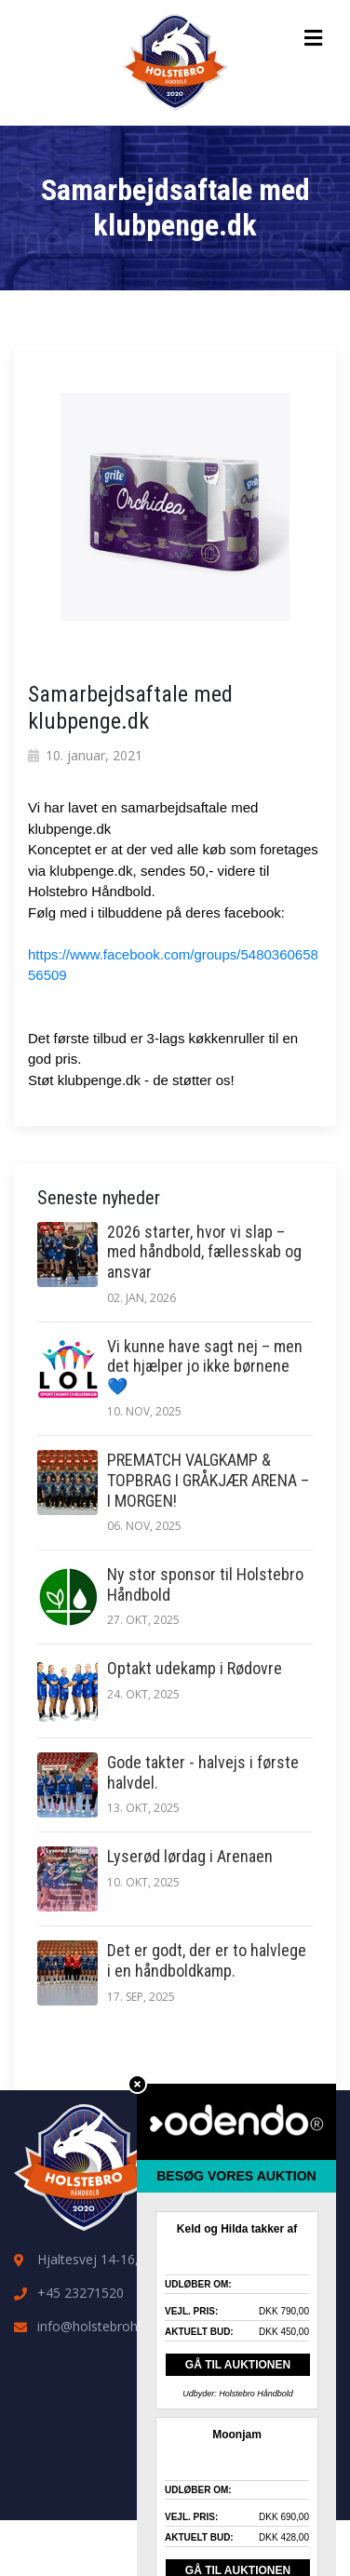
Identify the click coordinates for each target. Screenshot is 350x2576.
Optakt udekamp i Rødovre (194, 1668)
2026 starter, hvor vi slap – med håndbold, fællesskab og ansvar (204, 1251)
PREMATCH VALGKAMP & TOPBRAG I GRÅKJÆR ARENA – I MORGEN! (208, 1479)
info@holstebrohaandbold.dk (123, 2326)
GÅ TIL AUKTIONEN (237, 2364)
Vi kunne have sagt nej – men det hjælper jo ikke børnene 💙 (205, 1366)
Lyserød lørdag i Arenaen (190, 1856)
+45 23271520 (80, 2292)
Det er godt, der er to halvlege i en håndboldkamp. (206, 1960)
